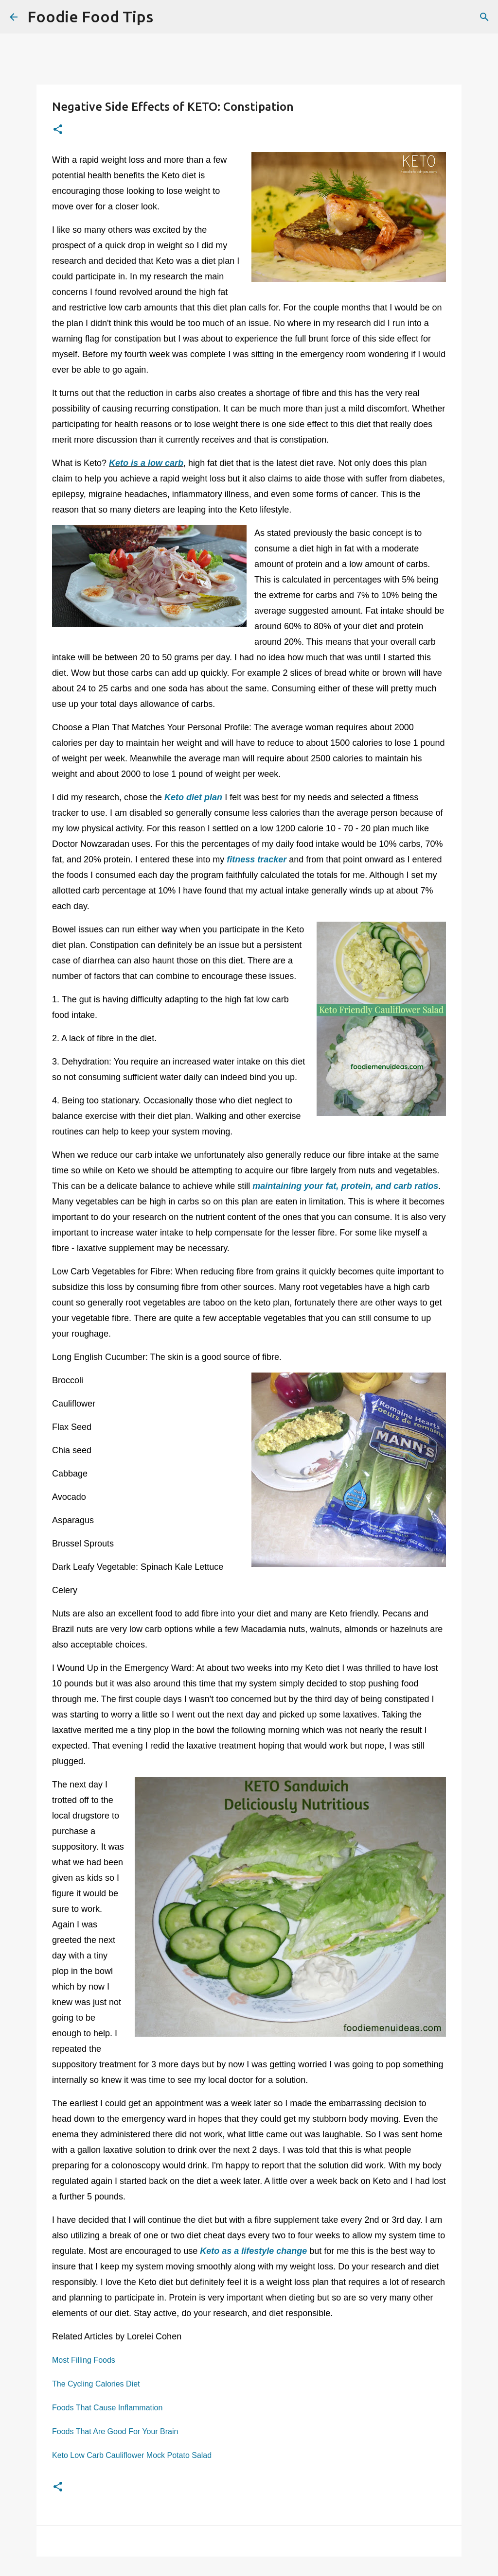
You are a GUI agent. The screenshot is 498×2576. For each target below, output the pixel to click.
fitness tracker (256, 859)
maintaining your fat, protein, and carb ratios (345, 1186)
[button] (58, 130)
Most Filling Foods (83, 2360)
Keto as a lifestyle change (253, 2251)
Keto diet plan (193, 797)
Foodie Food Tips (90, 16)
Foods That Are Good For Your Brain (115, 2431)
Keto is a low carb (146, 463)
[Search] (167, 17)
